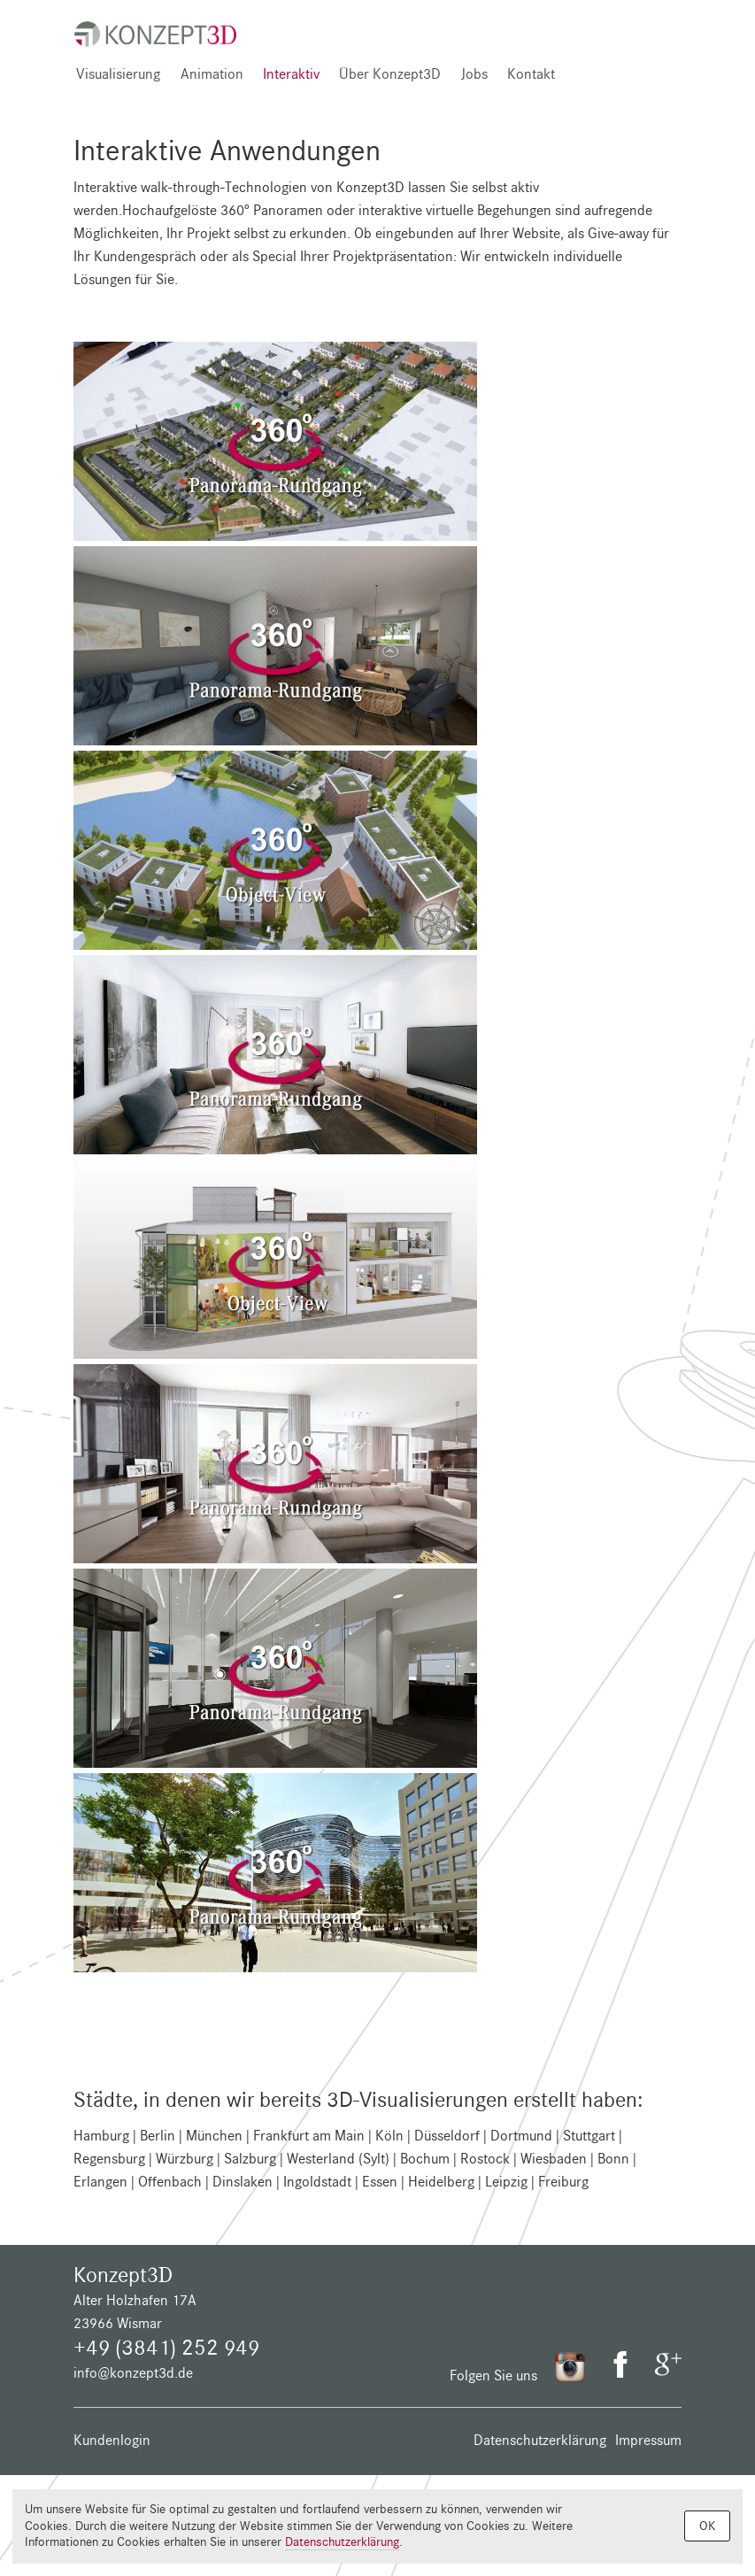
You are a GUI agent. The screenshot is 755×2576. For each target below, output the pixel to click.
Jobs (474, 74)
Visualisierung (118, 74)
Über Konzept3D (390, 74)
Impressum (648, 2440)
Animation (212, 74)
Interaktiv (291, 74)
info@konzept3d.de (133, 2372)
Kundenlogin (111, 2440)
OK (707, 2526)
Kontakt (531, 74)
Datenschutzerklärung (540, 2440)
